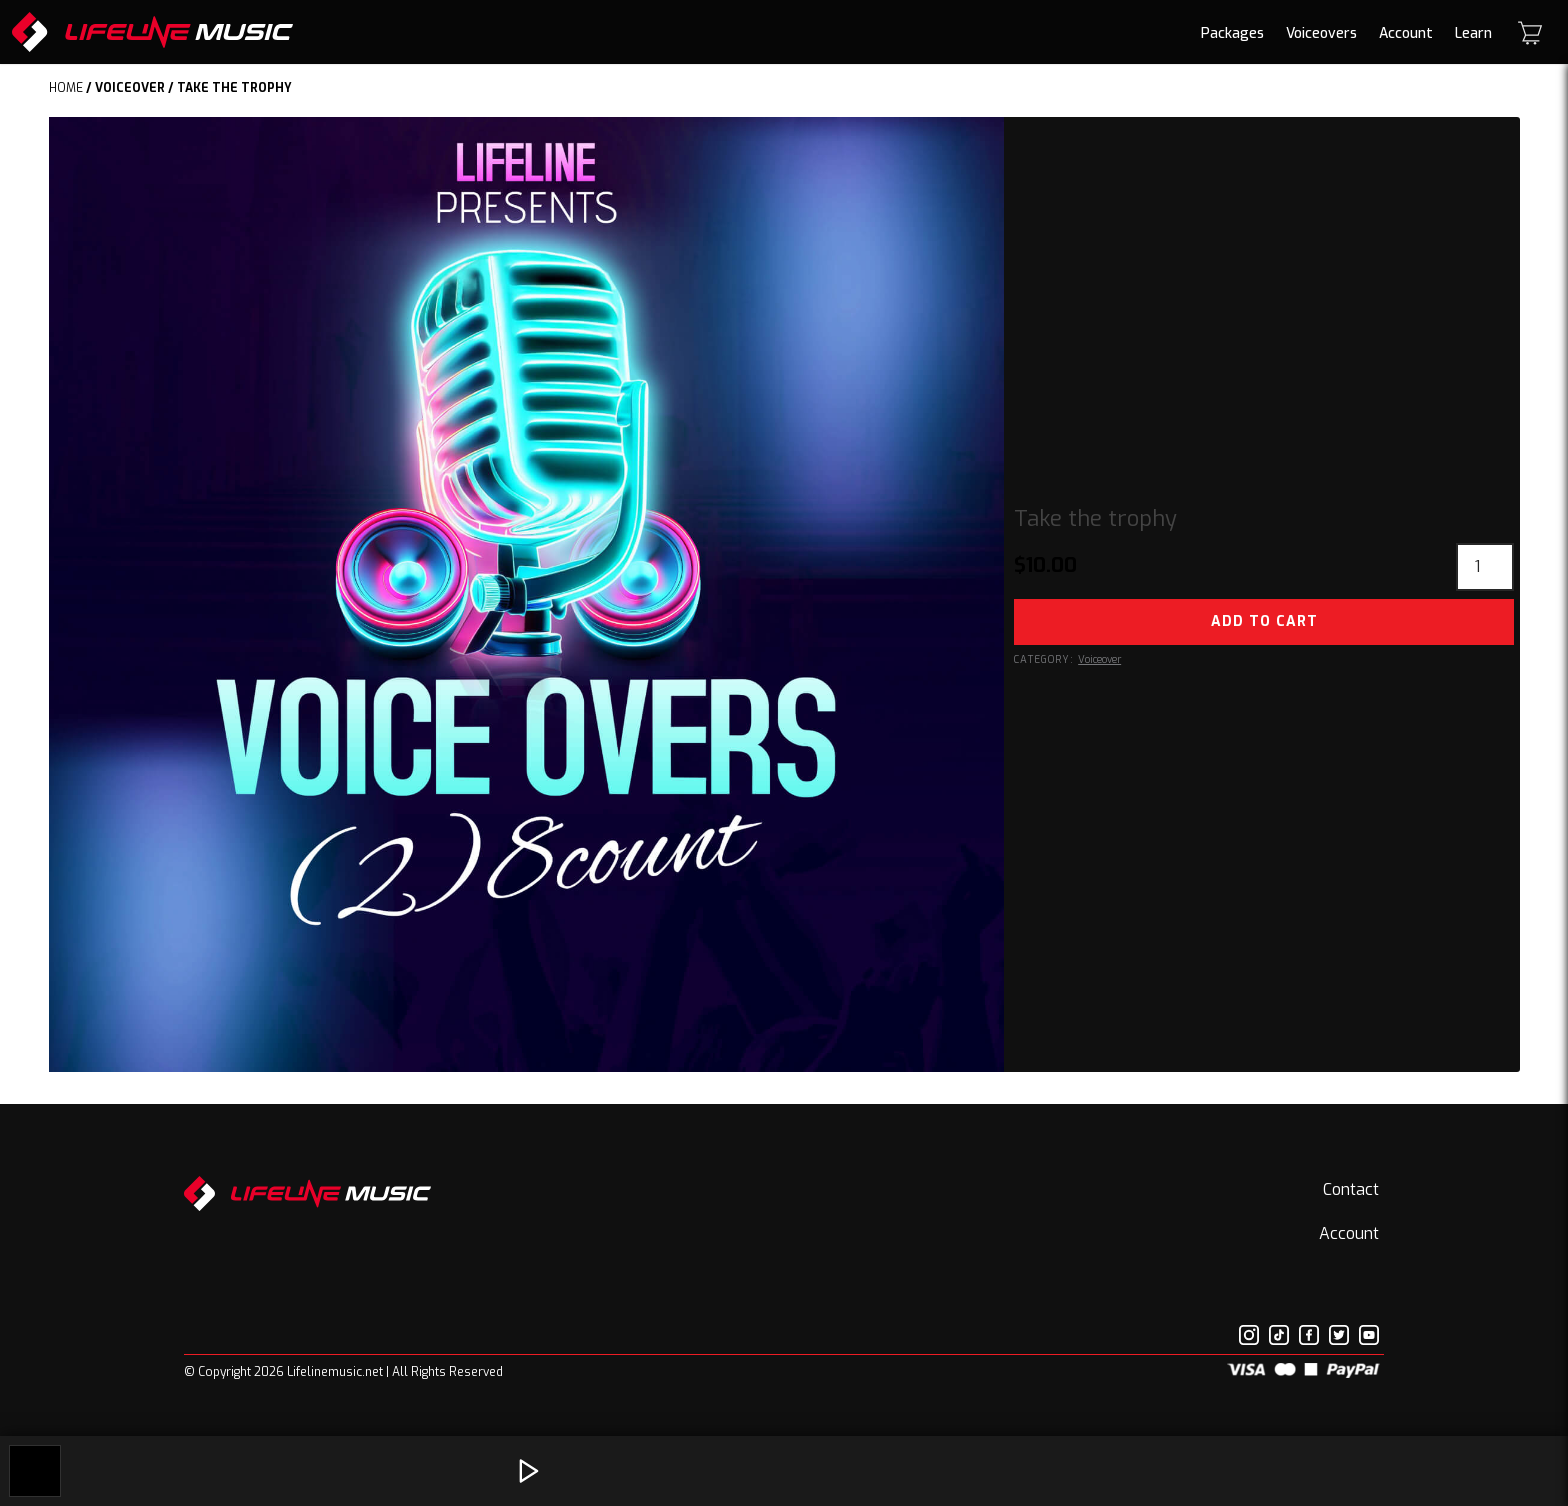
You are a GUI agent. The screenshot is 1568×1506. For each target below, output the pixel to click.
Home (66, 88)
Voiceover (130, 88)
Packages (1232, 33)
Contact (1351, 1189)
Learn (1473, 33)
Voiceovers (1321, 33)
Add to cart (1264, 621)
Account (1406, 33)
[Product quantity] (1485, 567)
